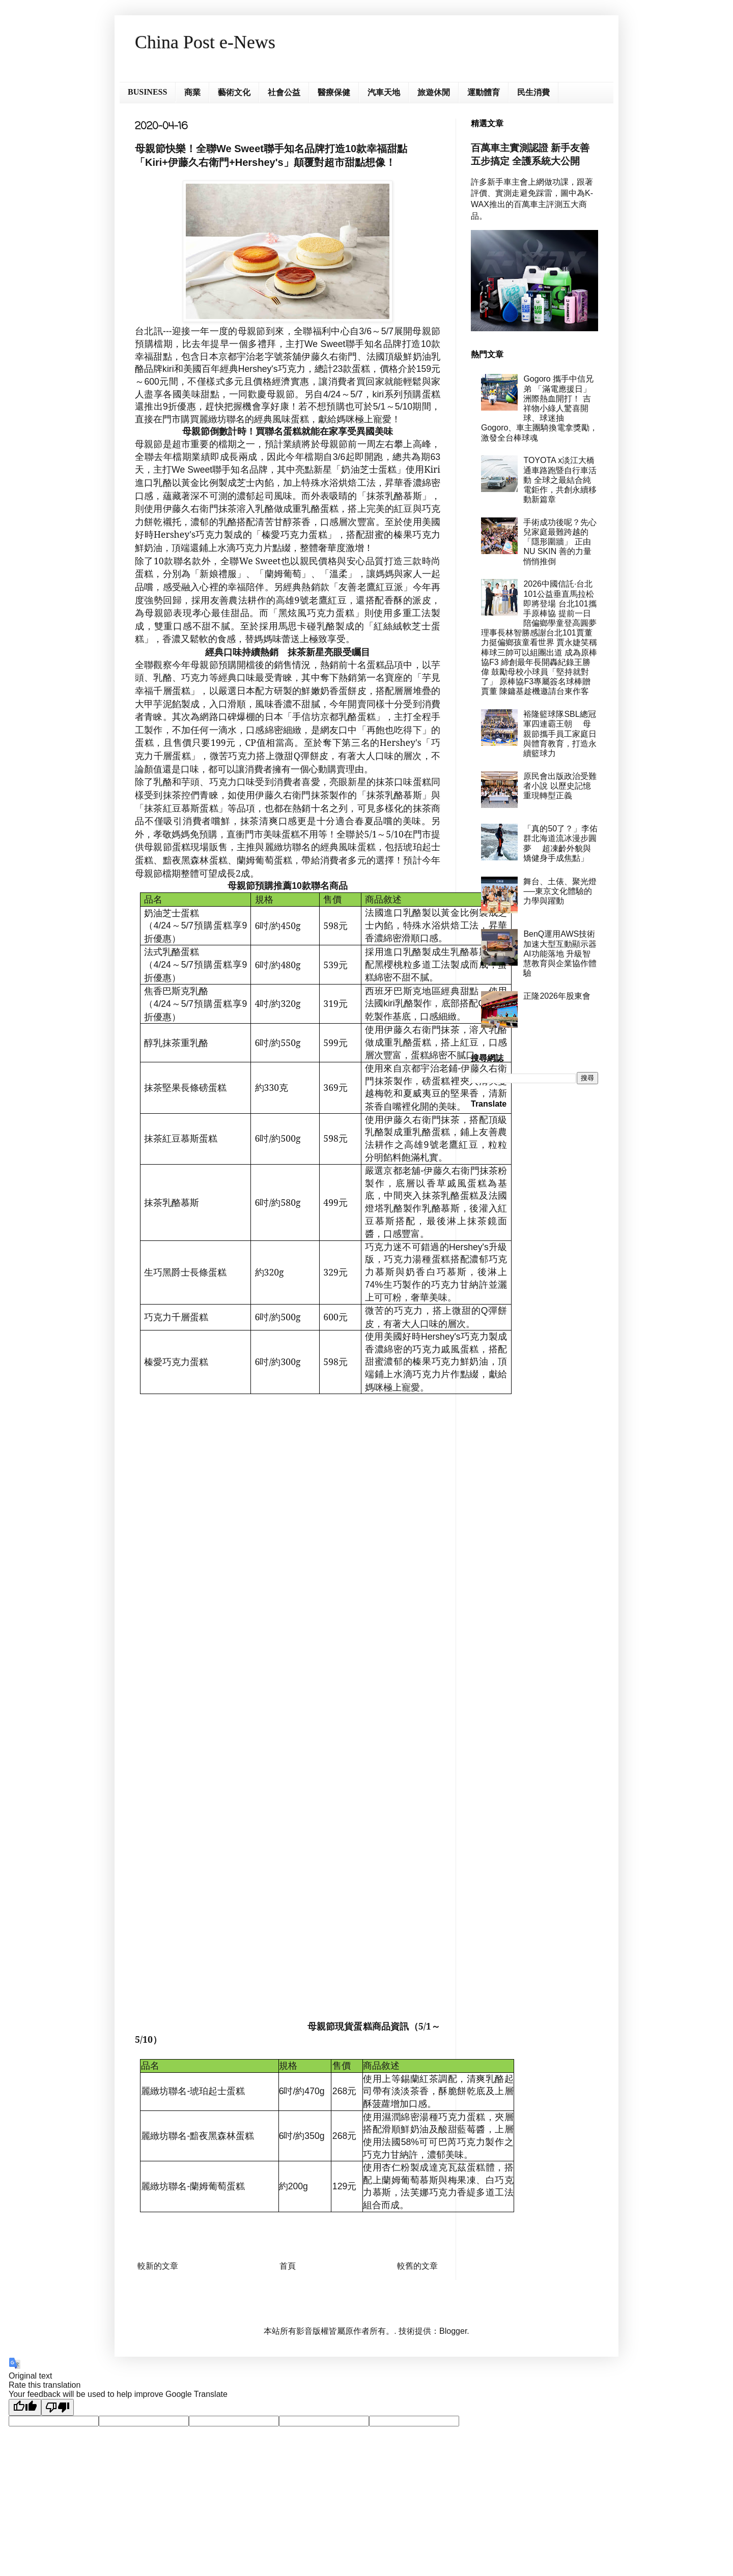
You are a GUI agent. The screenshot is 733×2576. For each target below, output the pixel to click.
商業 (192, 92)
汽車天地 (384, 92)
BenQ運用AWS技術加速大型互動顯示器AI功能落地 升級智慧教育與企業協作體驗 (560, 953)
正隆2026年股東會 (556, 996)
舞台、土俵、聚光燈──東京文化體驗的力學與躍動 (560, 891)
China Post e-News (205, 42)
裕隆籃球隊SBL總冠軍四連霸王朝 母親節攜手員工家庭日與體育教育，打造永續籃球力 (560, 734)
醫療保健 (334, 92)
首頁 (287, 2266)
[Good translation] (25, 2407)
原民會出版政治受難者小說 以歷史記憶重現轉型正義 (560, 786)
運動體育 (483, 92)
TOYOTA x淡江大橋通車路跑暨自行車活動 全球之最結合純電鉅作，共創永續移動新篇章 (560, 480)
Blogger (453, 2331)
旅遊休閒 (433, 92)
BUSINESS (147, 92)
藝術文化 (234, 92)
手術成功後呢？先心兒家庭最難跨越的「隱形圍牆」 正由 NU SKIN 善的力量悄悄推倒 (560, 542)
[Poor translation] (57, 2407)
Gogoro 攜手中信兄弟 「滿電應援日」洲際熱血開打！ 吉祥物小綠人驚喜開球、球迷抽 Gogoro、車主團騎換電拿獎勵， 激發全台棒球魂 (539, 408)
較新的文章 (157, 2266)
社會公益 (284, 92)
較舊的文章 (417, 2266)
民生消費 (533, 92)
